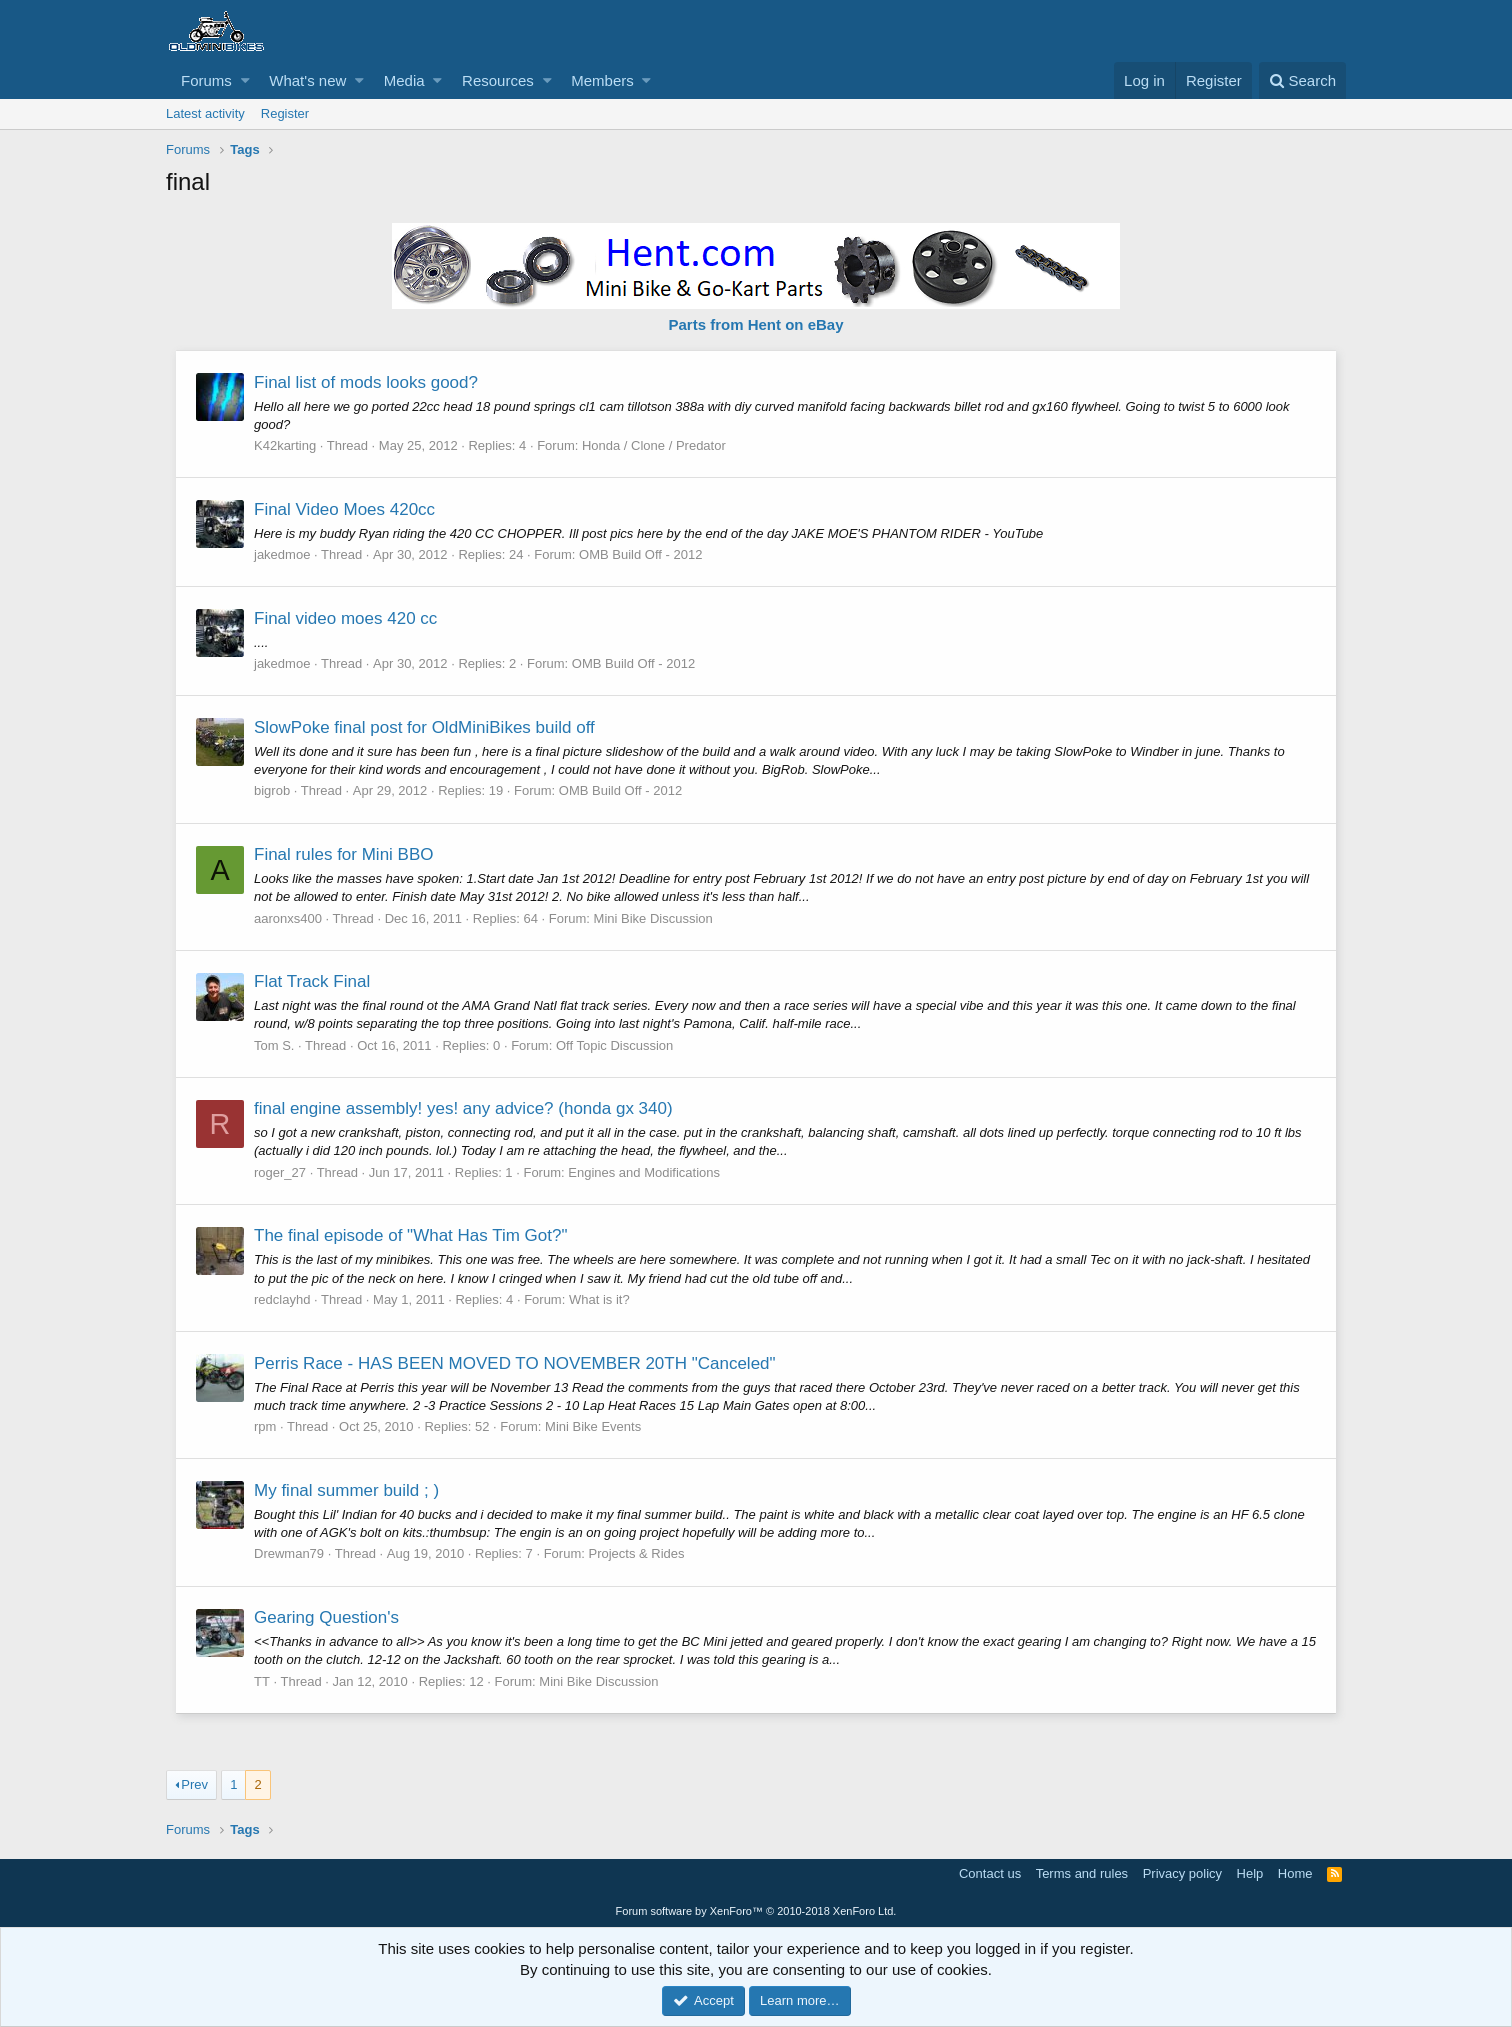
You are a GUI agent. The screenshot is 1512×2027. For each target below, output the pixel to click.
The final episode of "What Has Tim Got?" (412, 1235)
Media (404, 80)
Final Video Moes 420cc (345, 509)
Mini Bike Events (594, 1426)
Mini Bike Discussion (654, 918)
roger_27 (281, 1172)
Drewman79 (290, 1553)
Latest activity (205, 113)
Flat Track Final (313, 981)
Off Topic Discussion (615, 1045)
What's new (307, 80)
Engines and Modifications (645, 1172)
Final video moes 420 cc (346, 618)
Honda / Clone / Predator (655, 445)
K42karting (286, 445)
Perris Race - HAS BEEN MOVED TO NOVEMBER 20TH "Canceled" (516, 1363)
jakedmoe (283, 554)
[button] (245, 80)
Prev (194, 1784)
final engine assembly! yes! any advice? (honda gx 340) (464, 1108)
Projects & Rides (637, 1553)
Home (1295, 1873)
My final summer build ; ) (347, 1490)
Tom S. (275, 1045)
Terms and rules (1082, 1873)
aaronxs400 (289, 918)
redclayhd (283, 1299)
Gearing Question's (327, 1617)
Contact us (990, 1873)
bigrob (273, 790)
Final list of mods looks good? (367, 382)
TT (263, 1681)
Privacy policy (1182, 1873)
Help (1250, 1873)
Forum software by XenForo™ (756, 1911)
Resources (498, 80)
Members (602, 80)
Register (285, 113)
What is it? (600, 1299)
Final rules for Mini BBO (345, 854)
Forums (206, 80)
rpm (266, 1426)
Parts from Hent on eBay (755, 324)
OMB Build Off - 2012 (641, 554)
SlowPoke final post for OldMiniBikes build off (425, 727)
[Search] (1302, 80)
